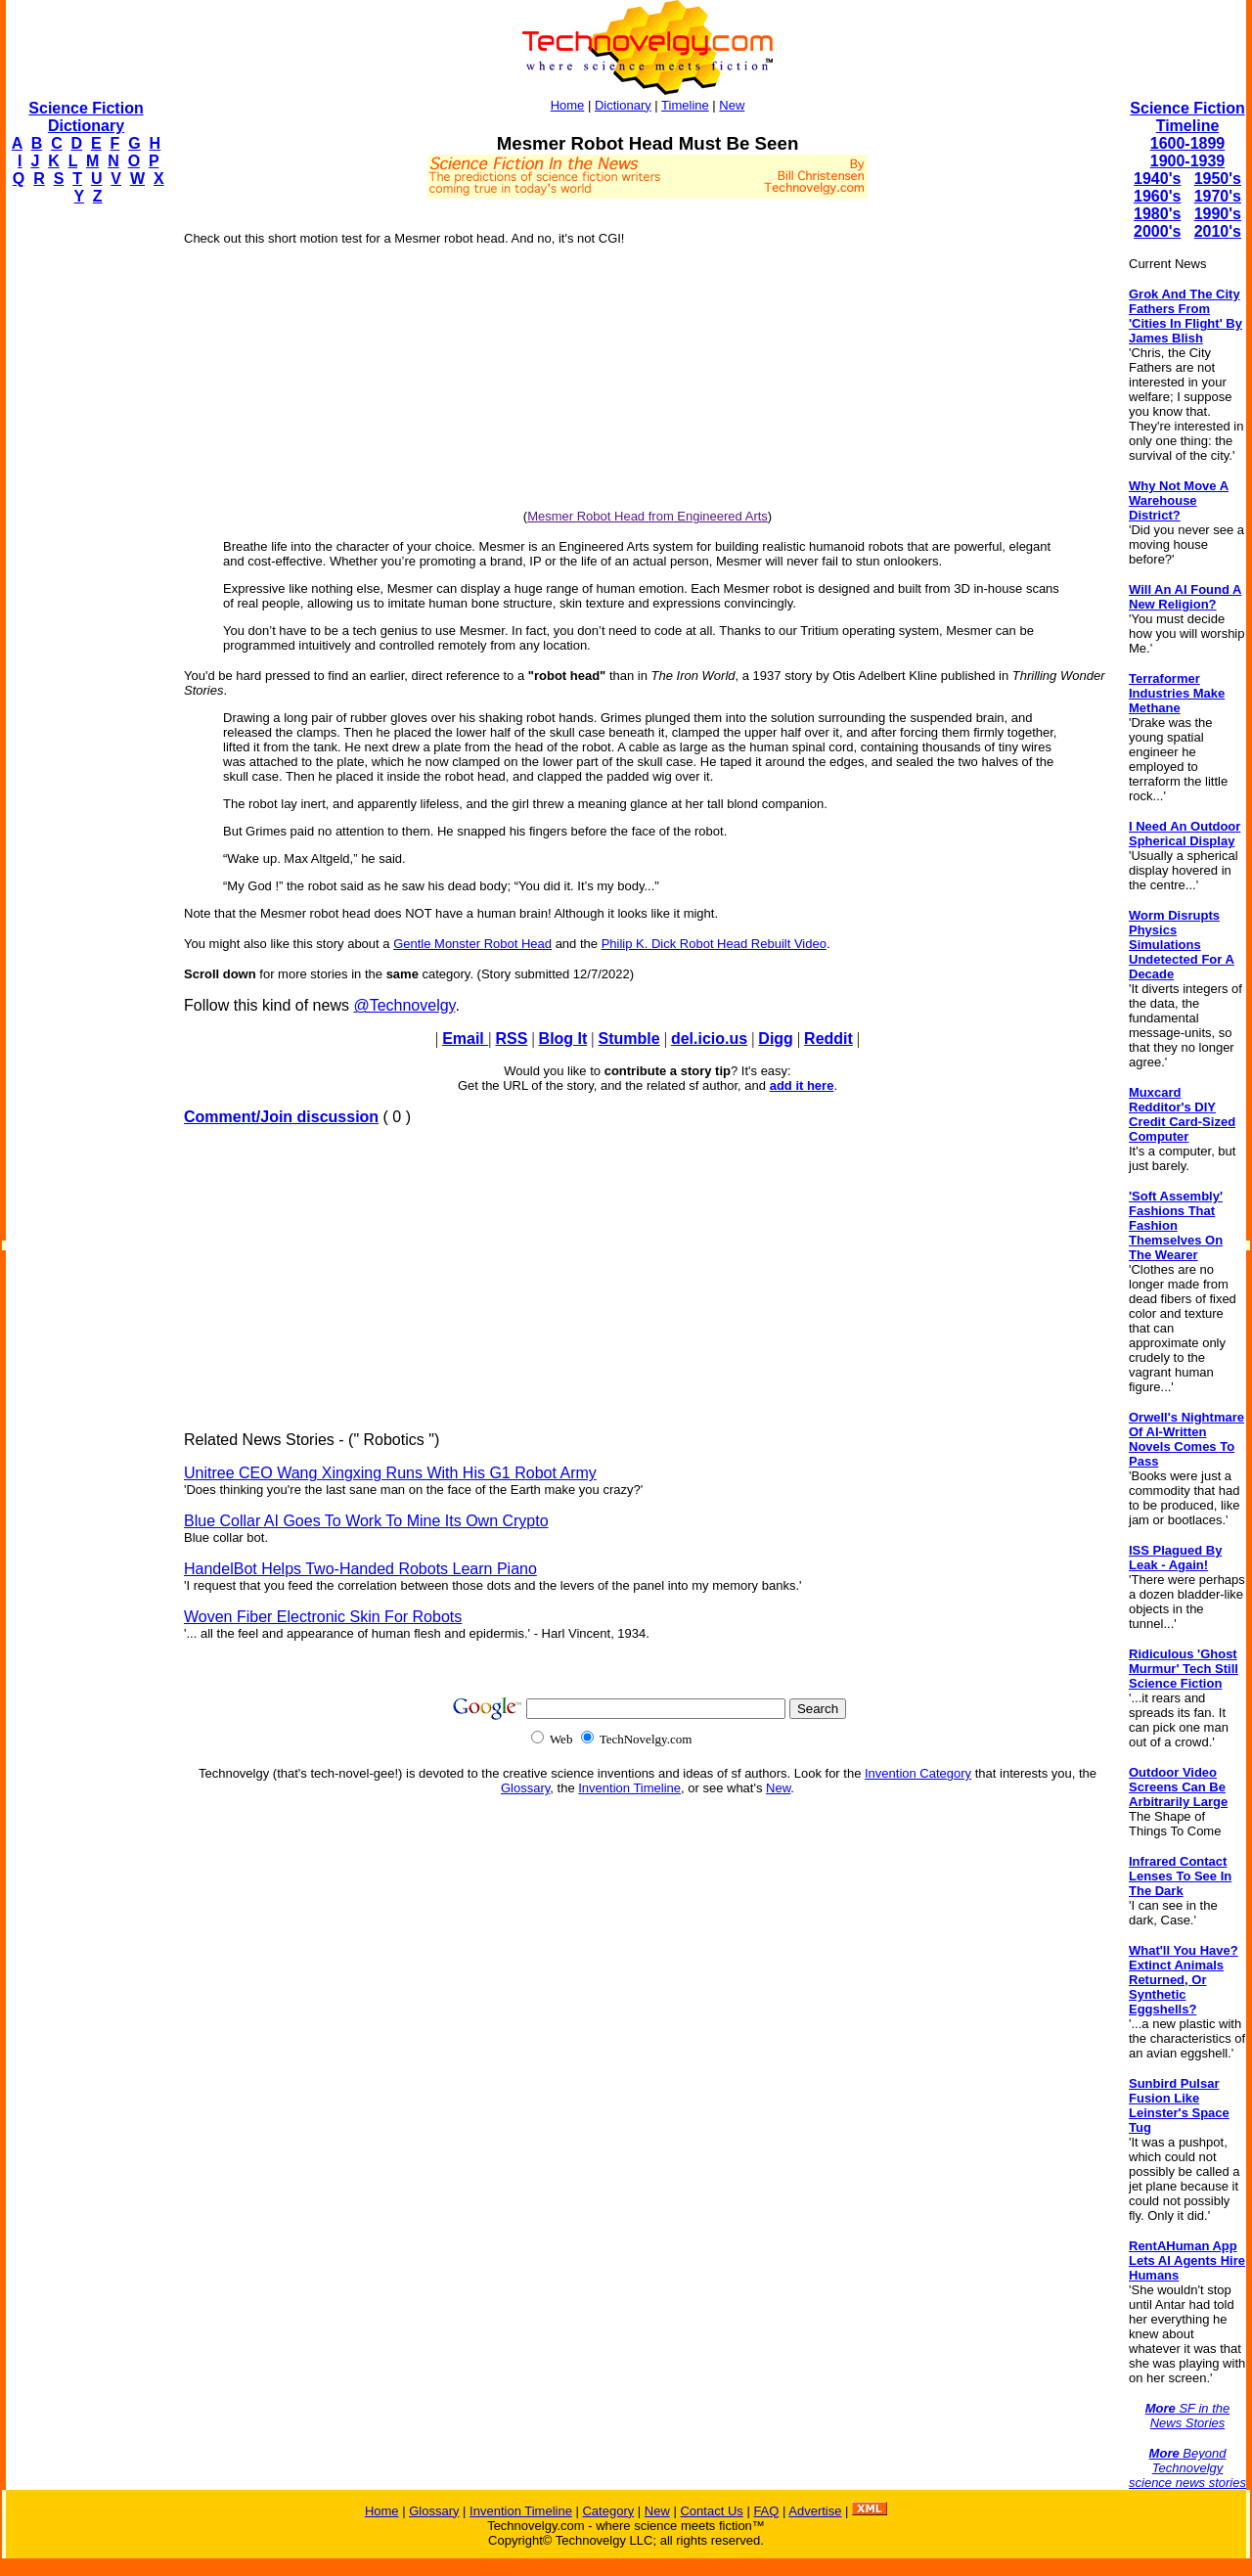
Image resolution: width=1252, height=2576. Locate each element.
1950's (1217, 178)
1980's (1157, 213)
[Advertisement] (84, 514)
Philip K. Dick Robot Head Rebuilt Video (714, 943)
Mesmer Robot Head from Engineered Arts (647, 516)
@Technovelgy (404, 1005)
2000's (1157, 231)
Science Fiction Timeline (1187, 117)
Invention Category (918, 1773)
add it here (802, 1085)
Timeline (685, 105)
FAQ (766, 2511)
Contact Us (711, 2511)
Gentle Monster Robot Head (472, 943)
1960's (1157, 196)
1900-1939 (1188, 161)
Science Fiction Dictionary (85, 117)
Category (608, 2511)
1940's (1157, 178)
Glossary (525, 1788)
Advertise (814, 2511)
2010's (1217, 231)
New (731, 105)
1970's (1217, 196)
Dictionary (623, 105)
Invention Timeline (629, 1788)
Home (568, 105)
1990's (1217, 213)
